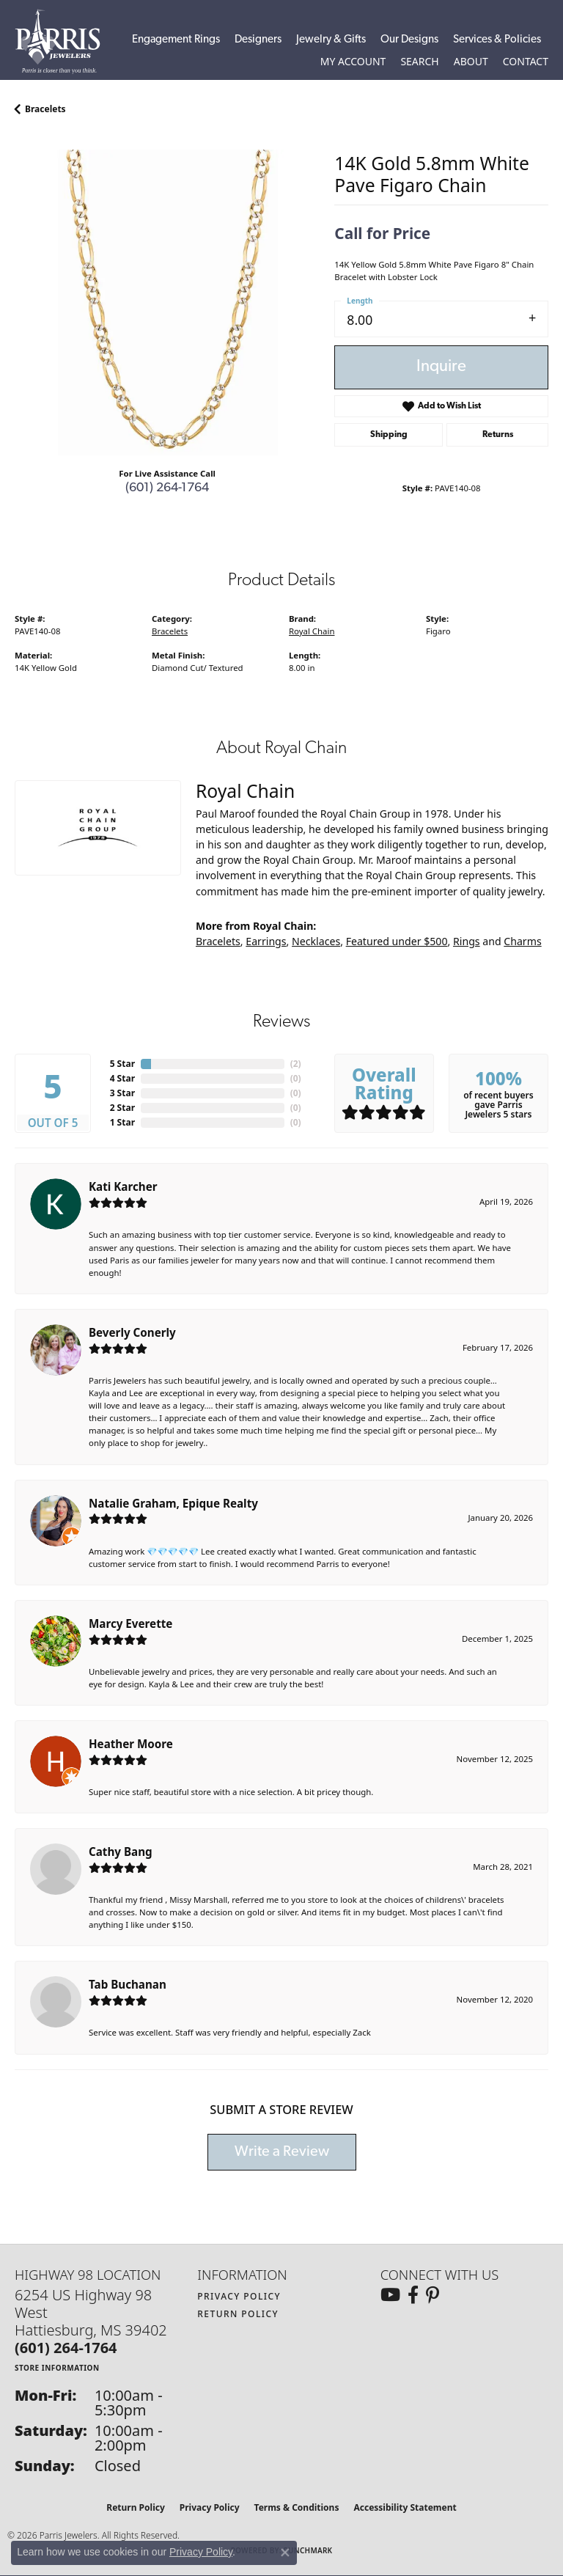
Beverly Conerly (132, 1332)
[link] (525, 62)
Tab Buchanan (127, 1984)
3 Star (122, 1093)
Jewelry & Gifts (331, 39)
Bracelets (45, 109)
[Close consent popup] (285, 2552)
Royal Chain (311, 630)
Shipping (389, 434)
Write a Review (282, 2152)
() (295, 1063)
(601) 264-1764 (167, 488)
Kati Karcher (123, 1186)
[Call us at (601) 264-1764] (66, 2347)
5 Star (122, 1063)
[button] (353, 62)
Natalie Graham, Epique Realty (173, 1503)
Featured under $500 (397, 941)
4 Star (122, 1078)
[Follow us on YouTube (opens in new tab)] (390, 2295)
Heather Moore (131, 1743)
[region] (167, 302)
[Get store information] (57, 2367)
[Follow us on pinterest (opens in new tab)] (432, 2295)
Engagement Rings (176, 39)
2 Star (122, 1107)
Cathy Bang (120, 1851)
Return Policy (238, 2314)
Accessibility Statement (404, 2507)
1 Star (122, 1122)
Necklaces (316, 941)
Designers (258, 39)
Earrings (266, 941)
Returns (497, 434)
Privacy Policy (239, 2296)
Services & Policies (497, 39)
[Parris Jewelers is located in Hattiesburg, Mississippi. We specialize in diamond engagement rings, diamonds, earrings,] (65, 41)
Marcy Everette (130, 1623)
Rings (466, 941)
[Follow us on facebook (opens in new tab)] (413, 2295)
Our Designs (409, 39)
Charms (522, 941)
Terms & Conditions (296, 2507)
